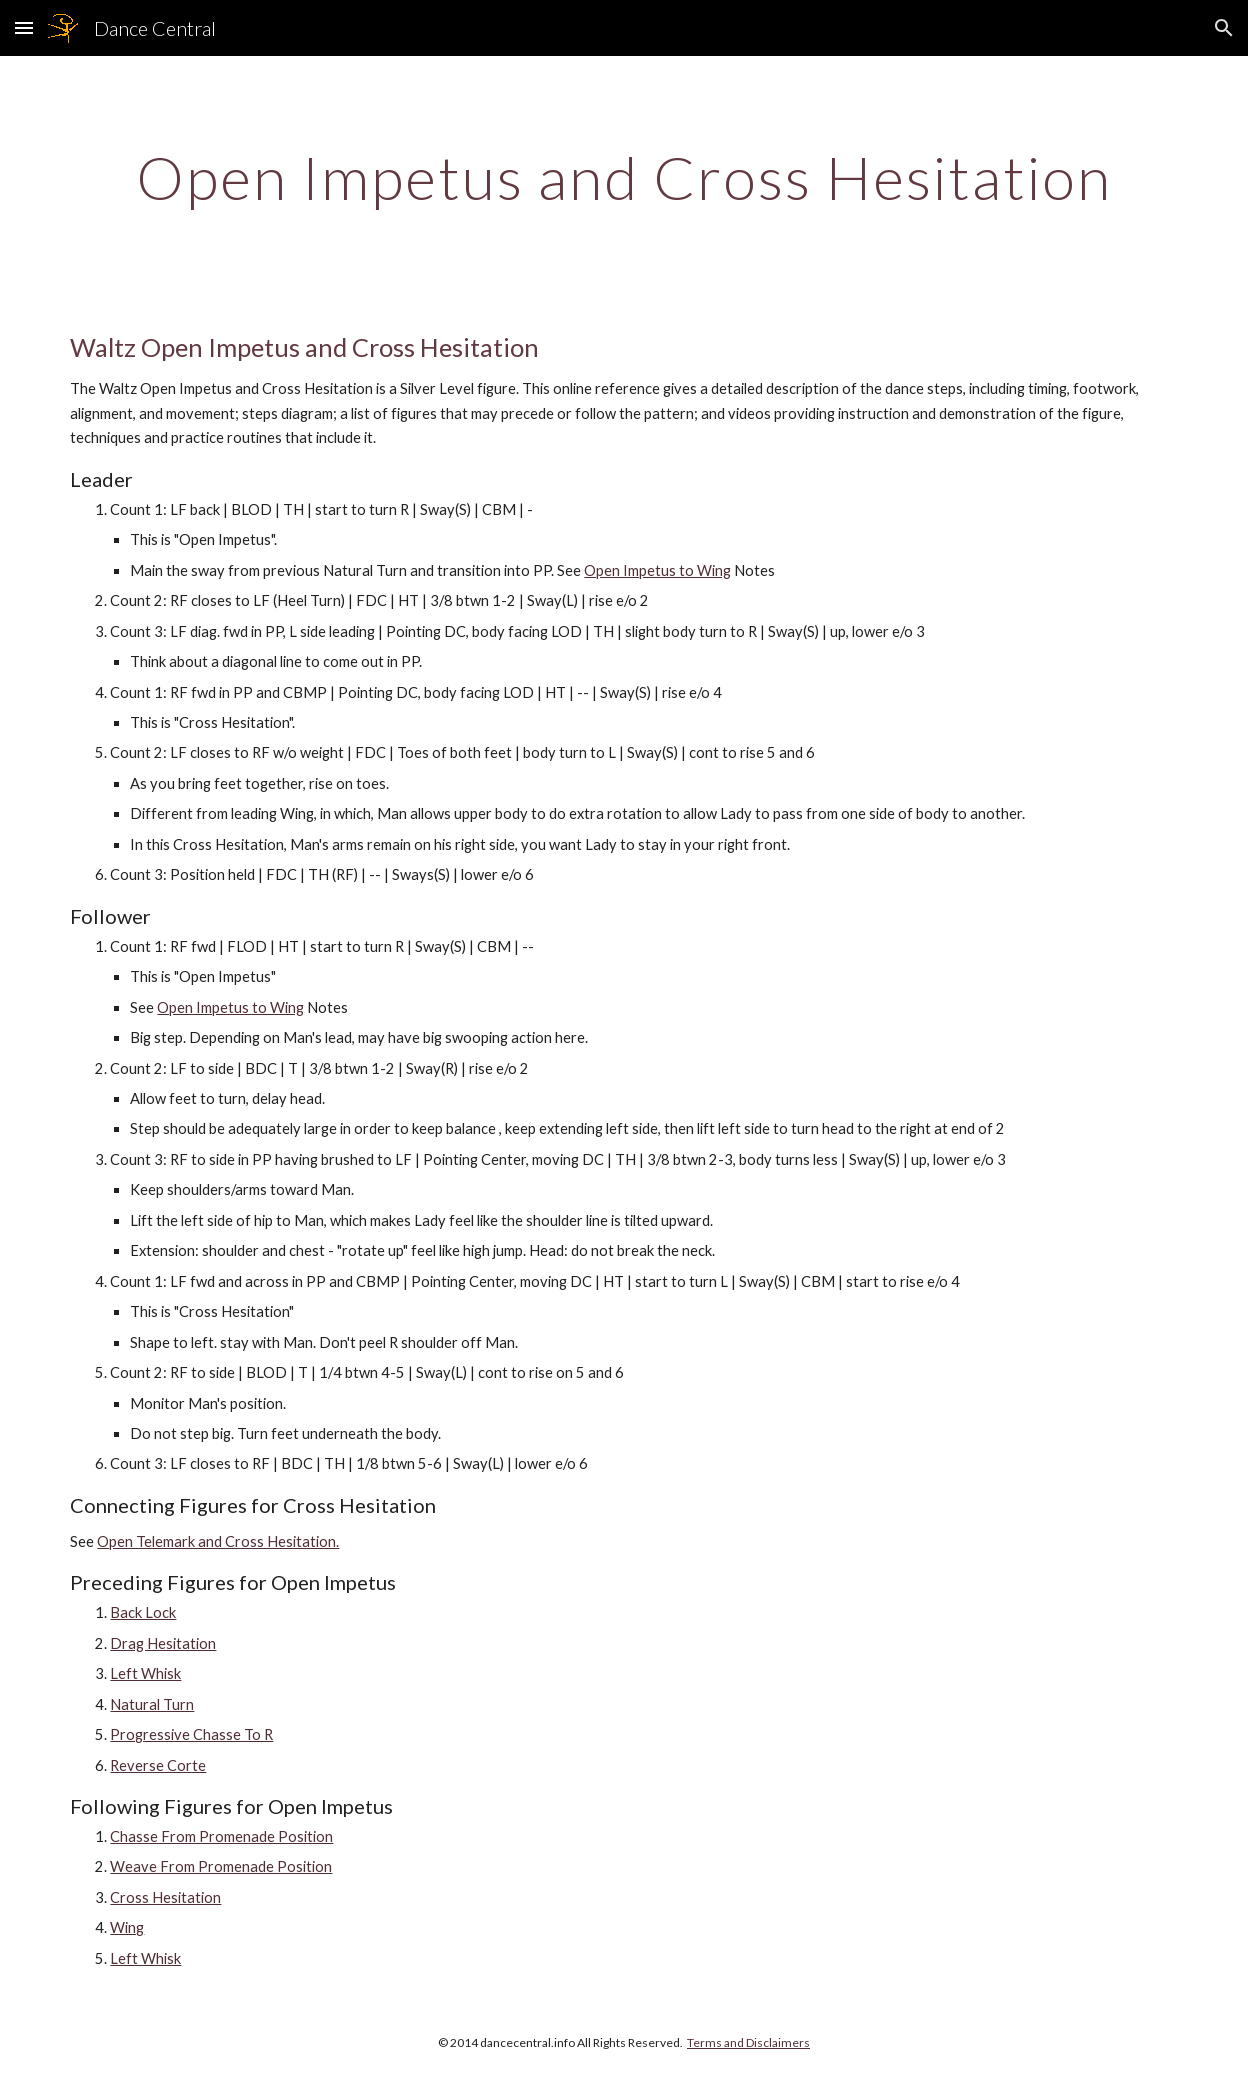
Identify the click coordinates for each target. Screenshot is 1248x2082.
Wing (127, 1927)
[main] (623, 177)
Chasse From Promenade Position (221, 1836)
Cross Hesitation (165, 1897)
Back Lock (143, 1612)
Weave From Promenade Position (221, 1866)
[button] (24, 27)
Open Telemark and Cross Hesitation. (218, 1541)
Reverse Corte (158, 1765)
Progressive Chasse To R (191, 1734)
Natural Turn (152, 1704)
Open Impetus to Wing (657, 570)
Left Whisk (145, 1673)
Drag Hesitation (163, 1643)
